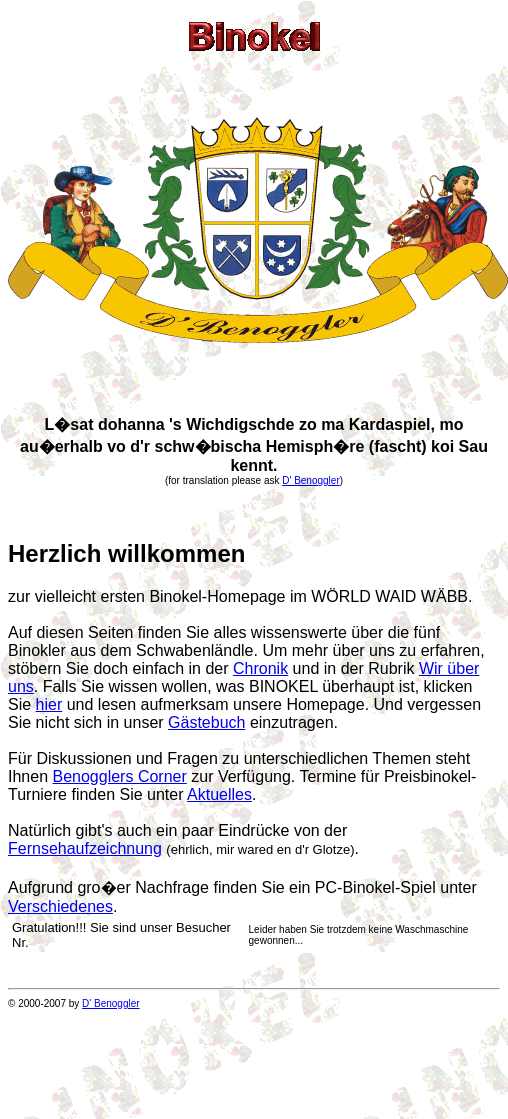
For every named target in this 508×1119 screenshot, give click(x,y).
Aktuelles (219, 794)
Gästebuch (206, 722)
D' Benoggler (311, 480)
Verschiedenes (60, 906)
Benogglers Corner (119, 776)
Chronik (260, 668)
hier (49, 704)
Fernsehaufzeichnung (85, 848)
